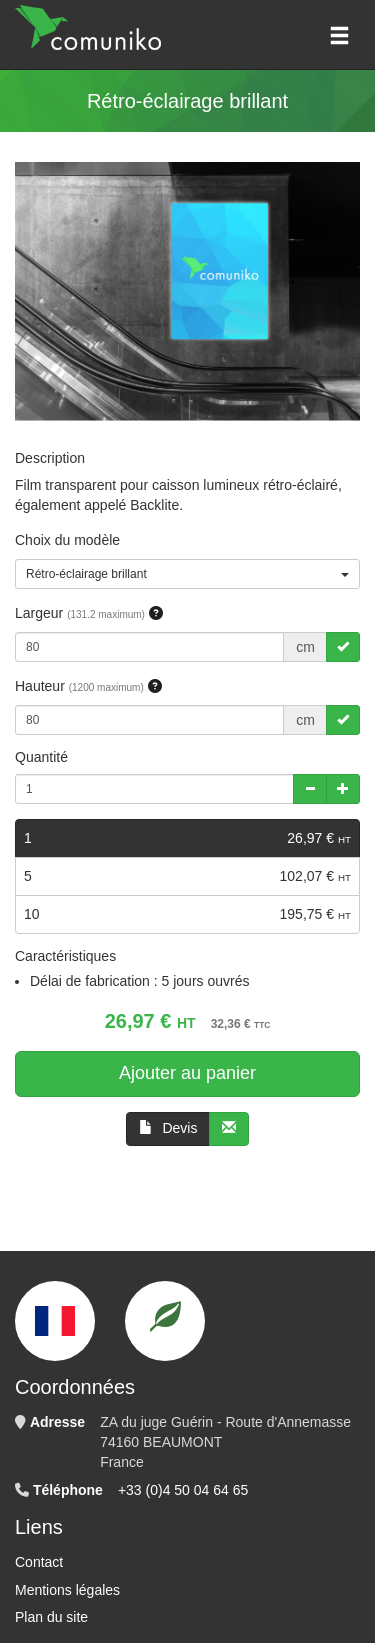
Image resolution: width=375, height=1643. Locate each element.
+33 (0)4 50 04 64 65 (183, 1490)
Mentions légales (67, 1590)
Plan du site (51, 1617)
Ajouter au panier (187, 1073)
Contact (39, 1562)
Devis (168, 1128)
